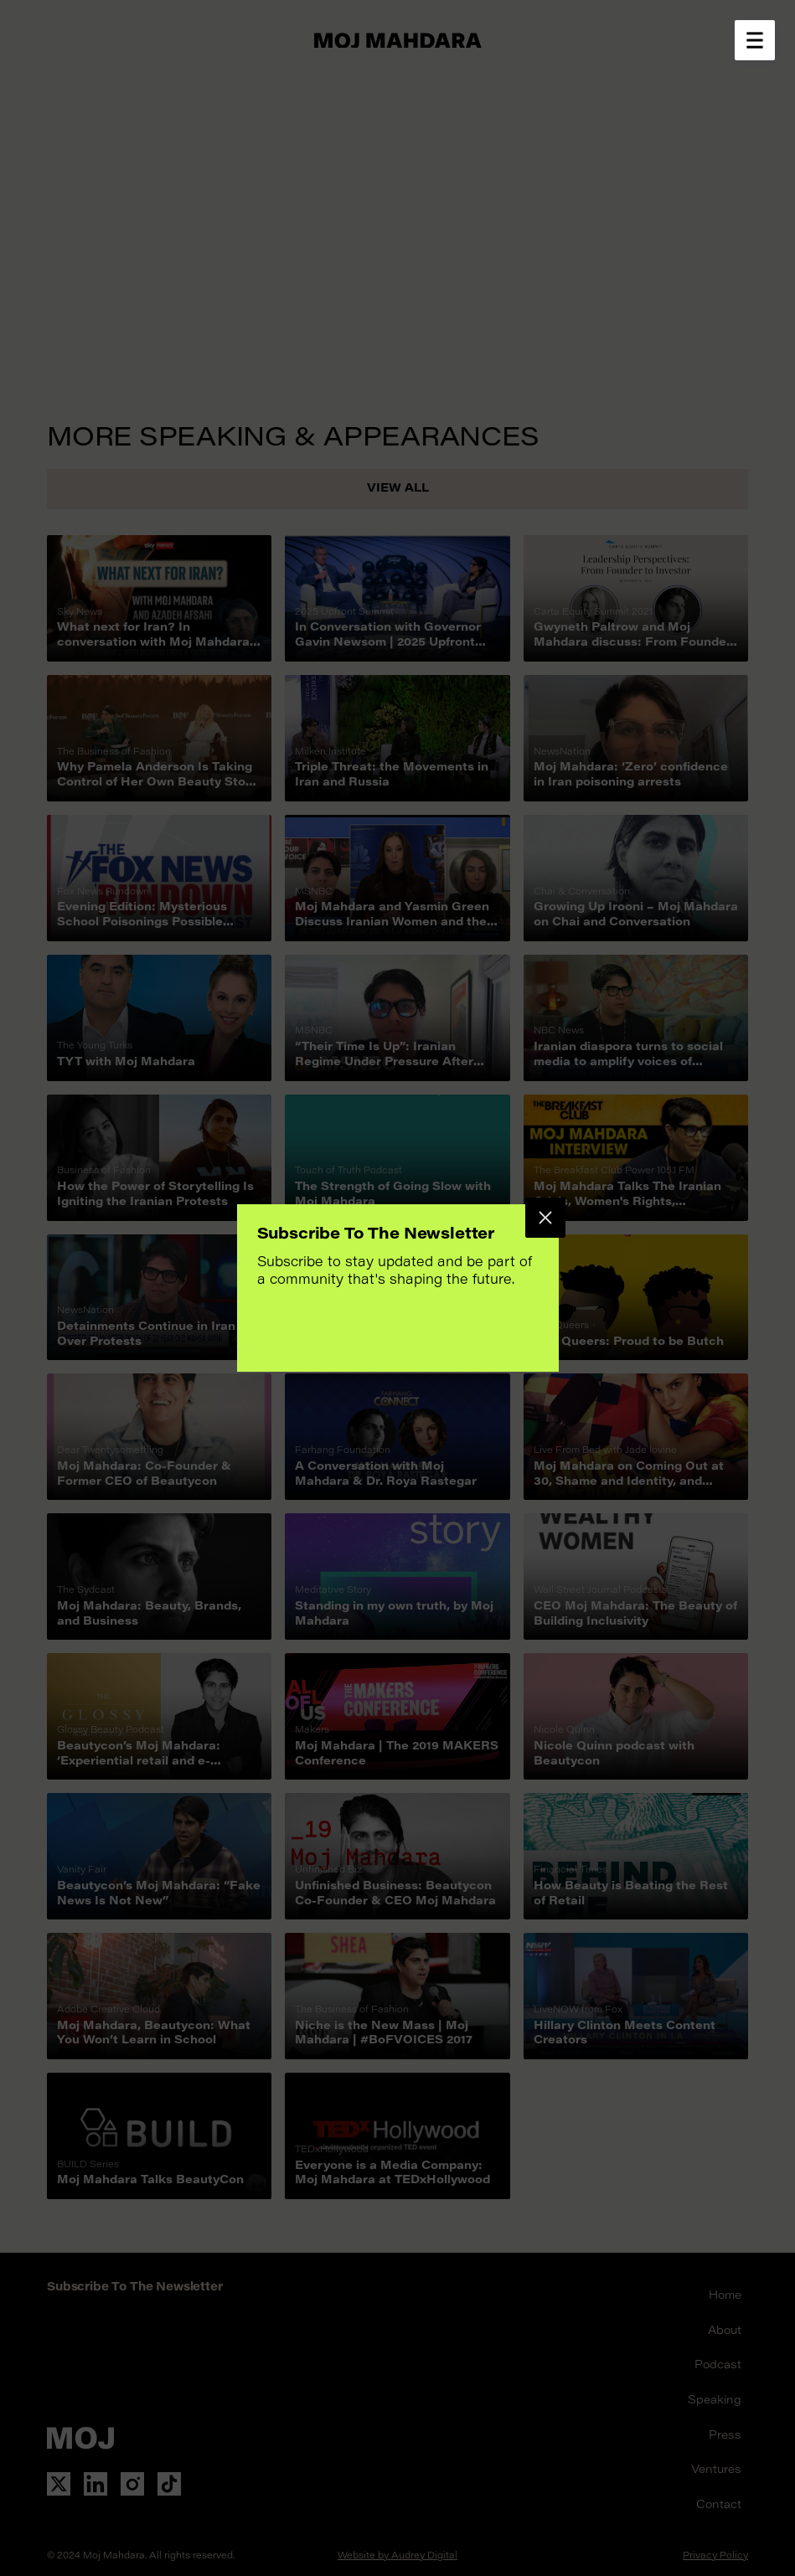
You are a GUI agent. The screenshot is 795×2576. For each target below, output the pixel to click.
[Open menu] (755, 40)
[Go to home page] (398, 40)
